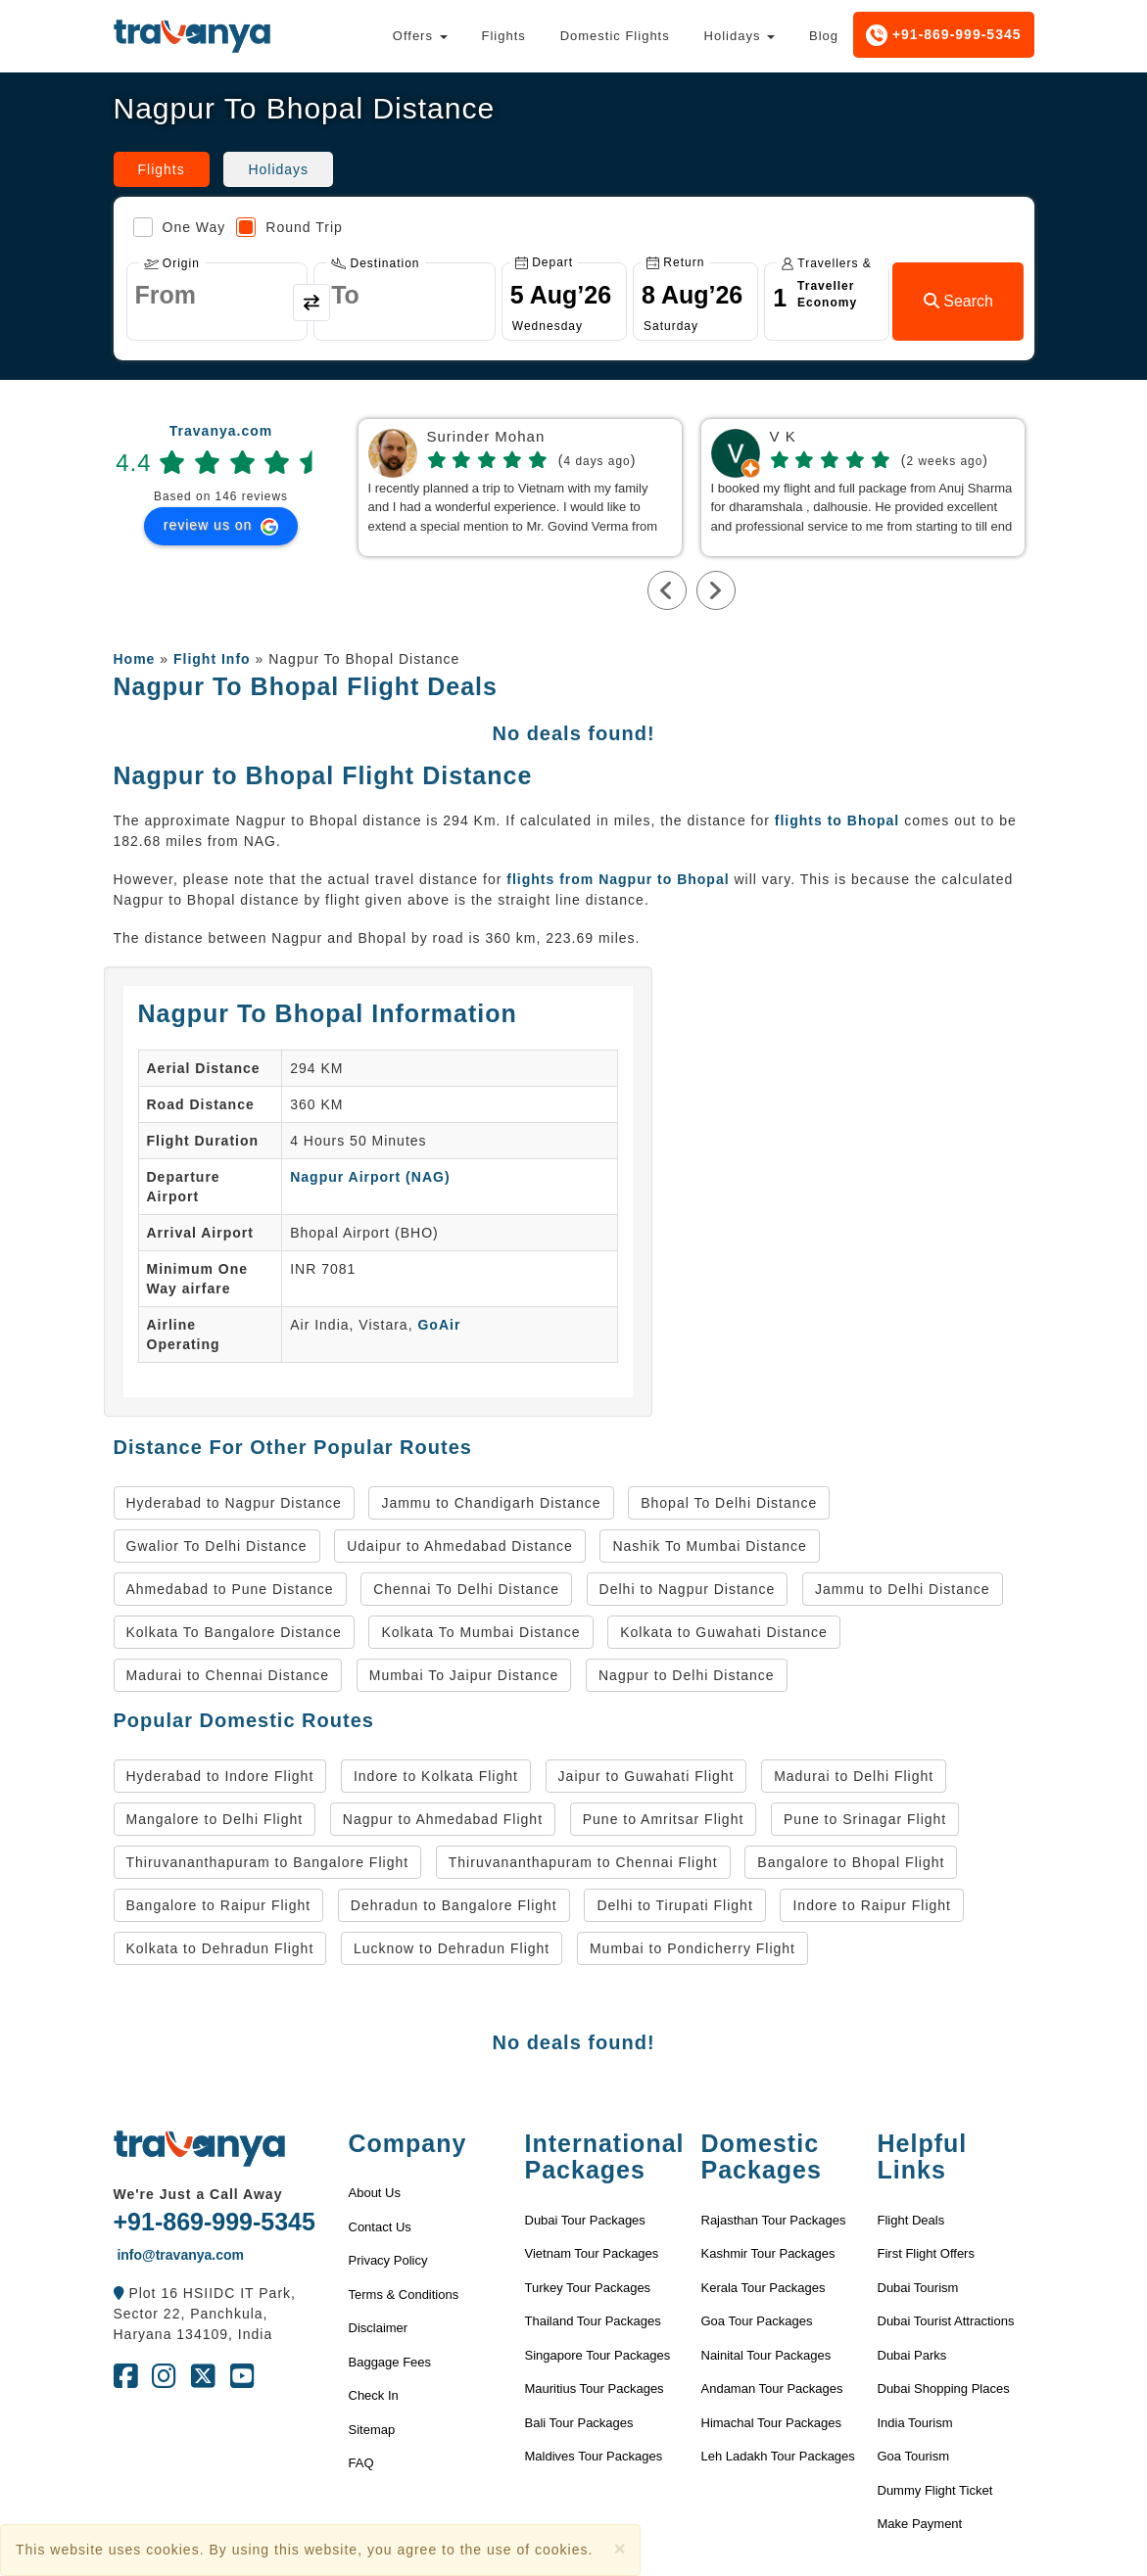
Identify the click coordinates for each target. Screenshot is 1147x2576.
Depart (544, 262)
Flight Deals (911, 2220)
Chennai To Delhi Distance (466, 1589)
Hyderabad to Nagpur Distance (234, 1503)
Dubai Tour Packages (585, 2220)
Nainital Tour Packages (766, 2355)
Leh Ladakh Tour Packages (778, 2456)
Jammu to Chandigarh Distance (490, 1503)
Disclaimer (378, 2327)
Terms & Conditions (404, 2294)
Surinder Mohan (486, 437)
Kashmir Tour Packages (768, 2253)
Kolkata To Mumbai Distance (480, 1632)
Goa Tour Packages (757, 2321)
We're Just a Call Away (198, 2194)
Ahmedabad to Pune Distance (230, 1589)
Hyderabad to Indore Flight (220, 1776)
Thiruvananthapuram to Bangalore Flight (267, 1862)
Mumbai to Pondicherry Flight (692, 1948)
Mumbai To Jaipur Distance (464, 1675)
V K (783, 437)
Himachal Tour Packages (771, 2422)
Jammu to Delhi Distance (902, 1589)
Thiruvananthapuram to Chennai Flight (583, 1862)
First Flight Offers (926, 2253)
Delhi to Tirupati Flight (674, 1905)
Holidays (739, 35)
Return (675, 262)
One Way (179, 227)
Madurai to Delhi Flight (853, 1776)
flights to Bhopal (837, 820)
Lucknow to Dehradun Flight (452, 1948)
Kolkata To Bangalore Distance (234, 1632)
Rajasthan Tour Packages (773, 2220)
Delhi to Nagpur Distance (687, 1589)
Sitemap (372, 2429)
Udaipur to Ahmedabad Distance (460, 1546)
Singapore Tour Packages (598, 2355)
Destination (375, 263)
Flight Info (212, 659)
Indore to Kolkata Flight (436, 1776)
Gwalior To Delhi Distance (217, 1546)
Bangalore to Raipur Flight (218, 1905)
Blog (823, 35)
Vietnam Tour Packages (592, 2253)
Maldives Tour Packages (594, 2456)
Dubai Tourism (918, 2287)
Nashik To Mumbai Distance (709, 1546)
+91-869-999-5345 (944, 35)
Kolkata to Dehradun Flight (220, 1948)
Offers (420, 35)
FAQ (361, 2463)
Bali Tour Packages (579, 2422)
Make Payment (920, 2523)
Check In (374, 2395)
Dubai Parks (912, 2355)
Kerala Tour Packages (763, 2287)
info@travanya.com (179, 2255)
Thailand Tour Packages (593, 2321)
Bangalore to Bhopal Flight (850, 1862)
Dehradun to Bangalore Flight (454, 1905)
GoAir (438, 1325)
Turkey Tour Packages (588, 2287)
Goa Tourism (913, 2456)
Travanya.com (220, 431)
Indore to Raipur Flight (871, 1905)
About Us (375, 2192)
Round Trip (289, 227)
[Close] (619, 2548)
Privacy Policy (388, 2260)
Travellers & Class (827, 263)
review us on (221, 526)
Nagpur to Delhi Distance (686, 1675)
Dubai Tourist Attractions (946, 2321)
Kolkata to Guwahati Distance (724, 1632)
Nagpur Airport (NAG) (370, 1177)
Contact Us (380, 2227)
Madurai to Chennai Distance (228, 1675)
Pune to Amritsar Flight (663, 1819)
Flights (503, 35)
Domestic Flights (615, 35)
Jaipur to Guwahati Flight (646, 1776)
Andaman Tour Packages (772, 2388)
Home (135, 659)
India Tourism (915, 2422)
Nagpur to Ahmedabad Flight (443, 1819)
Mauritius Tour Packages (594, 2388)
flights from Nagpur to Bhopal (617, 879)
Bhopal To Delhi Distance (729, 1503)
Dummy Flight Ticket (935, 2490)
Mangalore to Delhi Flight (215, 1819)
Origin (172, 263)
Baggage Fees (390, 2362)
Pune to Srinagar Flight (865, 1819)
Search (958, 301)
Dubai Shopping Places (944, 2388)
